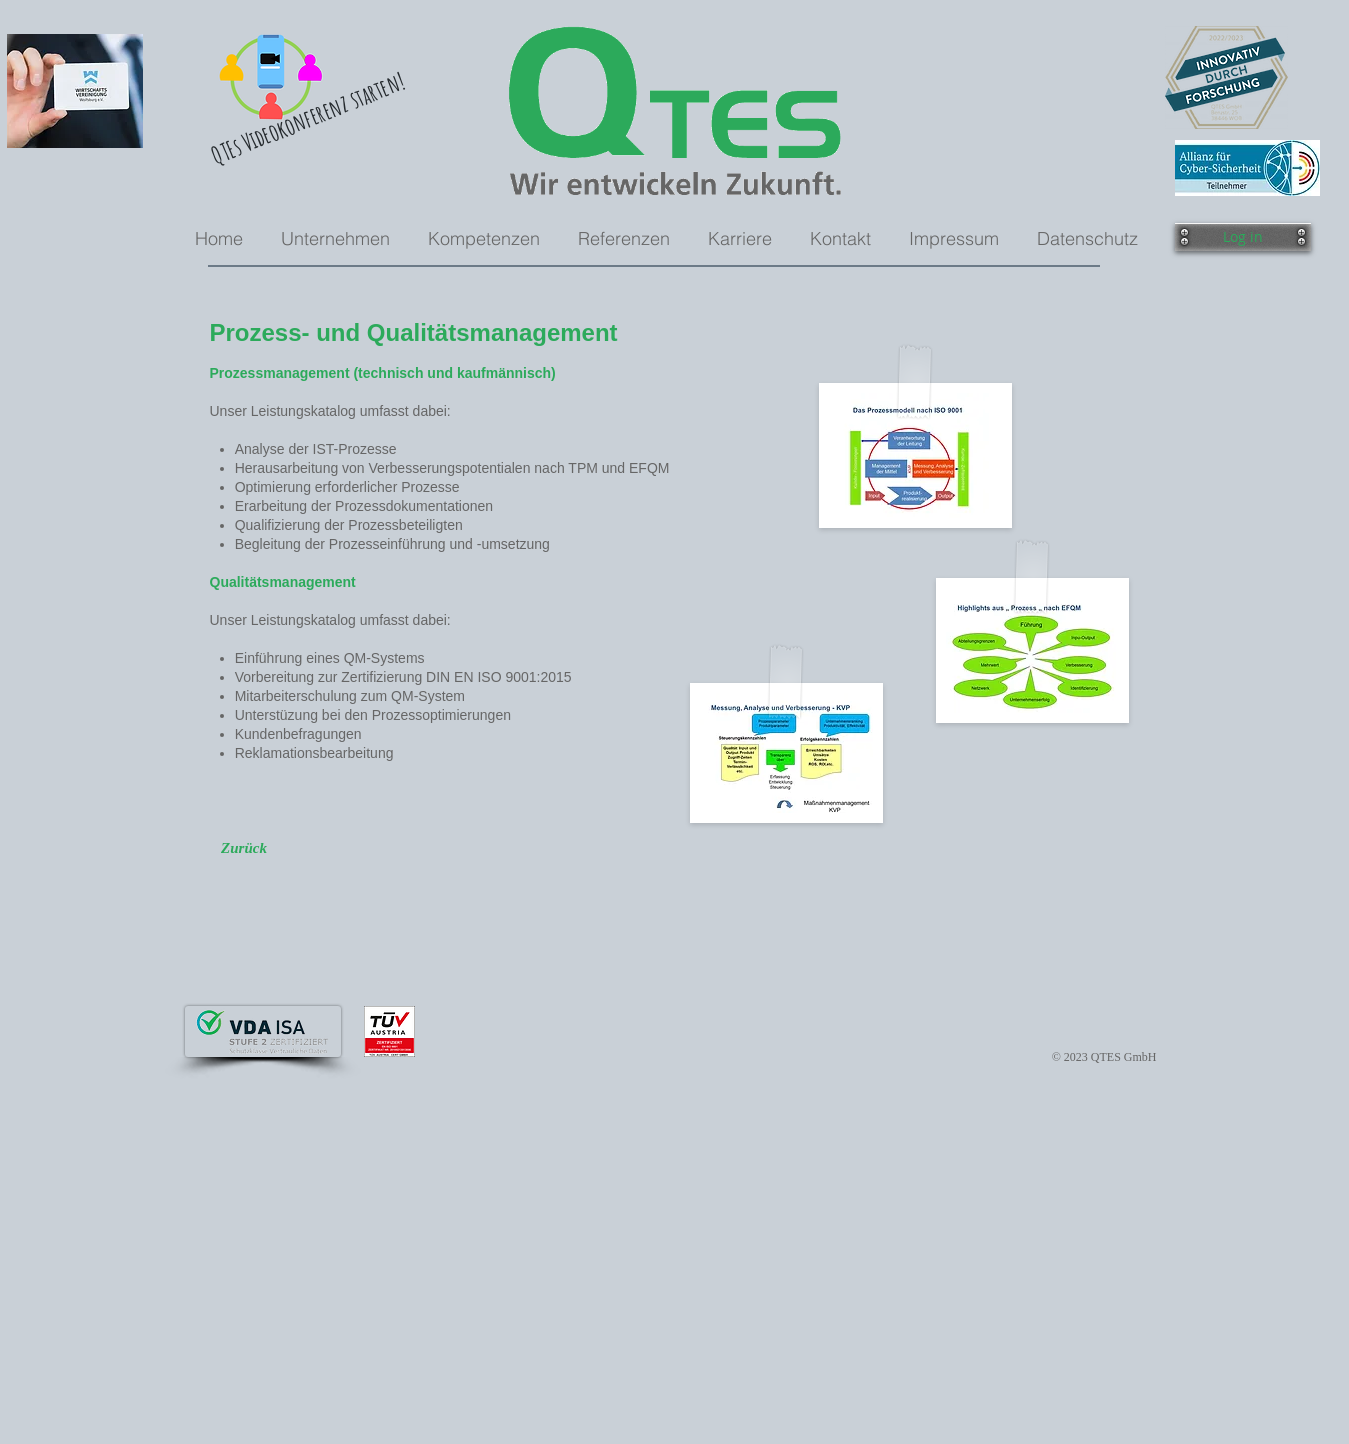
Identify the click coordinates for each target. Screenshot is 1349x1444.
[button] (1243, 237)
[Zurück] (244, 848)
